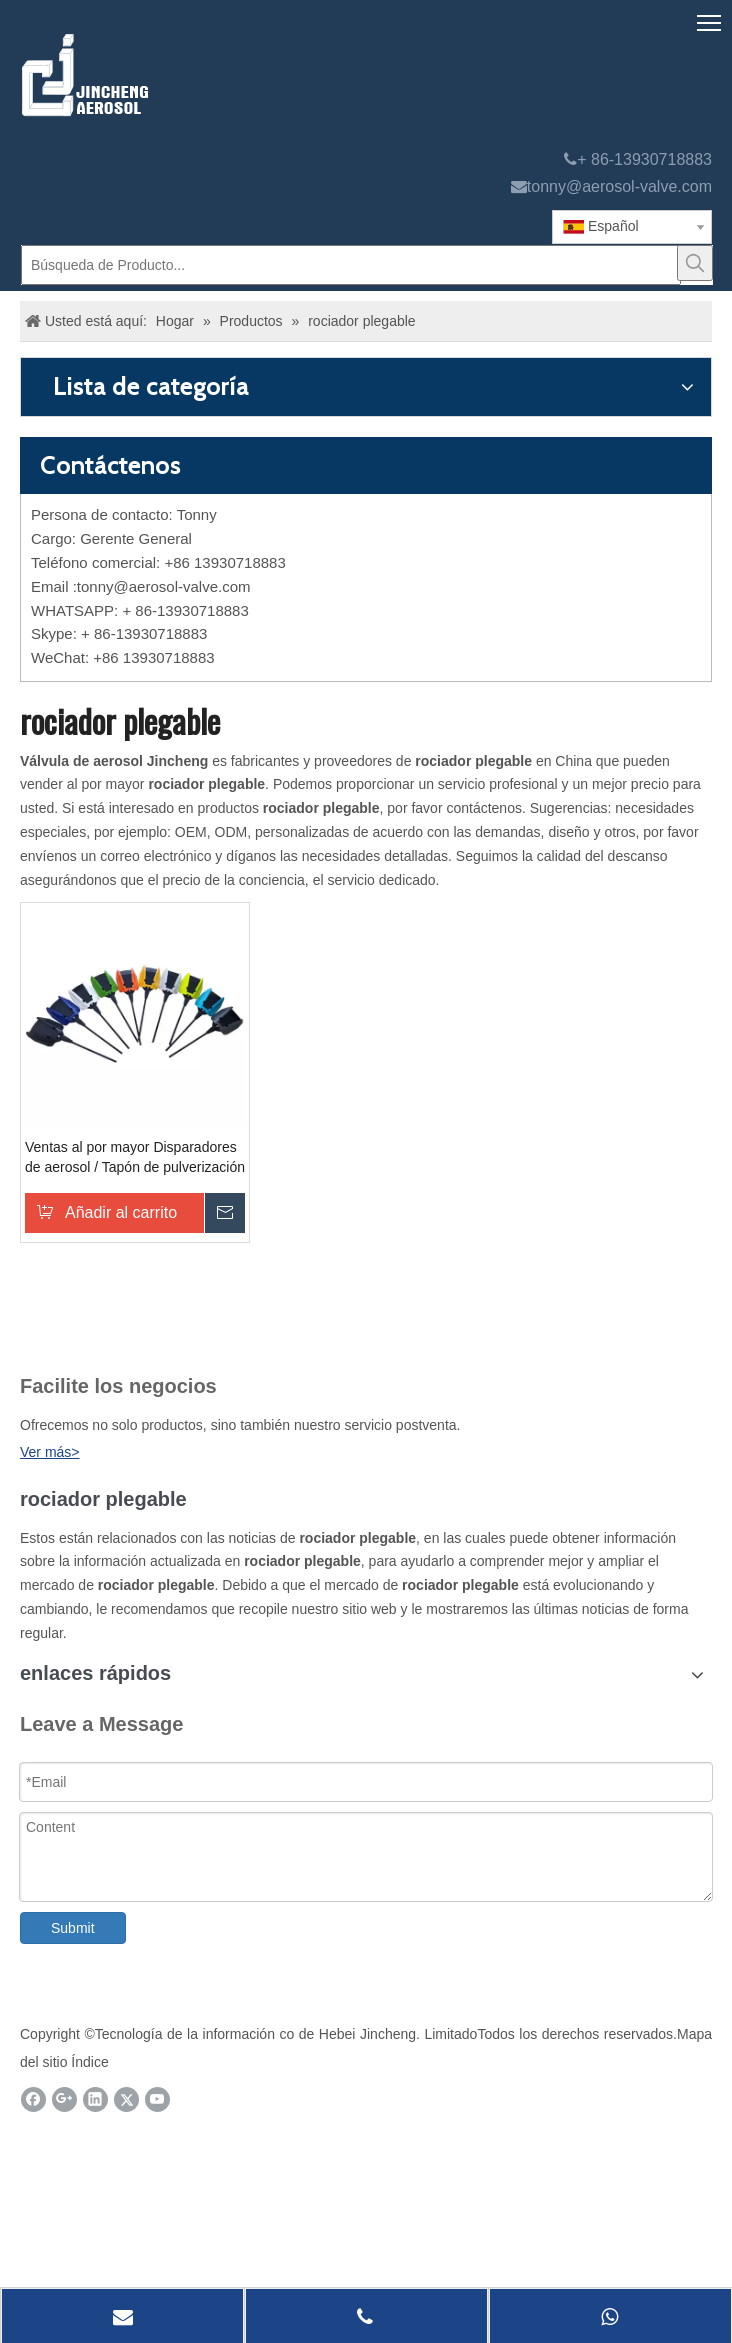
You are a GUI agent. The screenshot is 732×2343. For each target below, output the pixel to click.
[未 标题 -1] (59, 1336)
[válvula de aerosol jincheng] (191, 75)
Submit (73, 1928)
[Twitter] (126, 2099)
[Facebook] (33, 2099)
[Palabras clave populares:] (695, 263)
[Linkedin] (95, 2099)
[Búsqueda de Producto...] (351, 265)
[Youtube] (157, 2099)
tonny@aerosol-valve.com (619, 186)
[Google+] (64, 2099)
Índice (89, 2062)
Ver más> (50, 1452)
